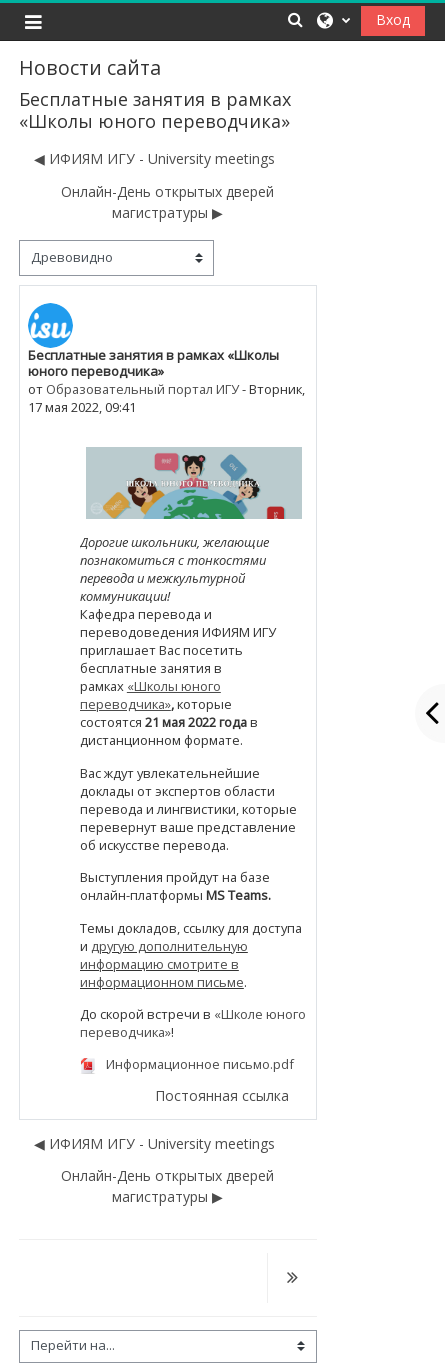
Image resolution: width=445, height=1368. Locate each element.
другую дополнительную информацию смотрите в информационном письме (164, 964)
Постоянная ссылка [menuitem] (222, 1095)
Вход (393, 19)
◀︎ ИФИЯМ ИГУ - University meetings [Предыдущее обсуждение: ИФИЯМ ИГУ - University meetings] (154, 158)
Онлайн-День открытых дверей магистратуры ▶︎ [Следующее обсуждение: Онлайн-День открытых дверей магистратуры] (167, 202)
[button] (295, 19)
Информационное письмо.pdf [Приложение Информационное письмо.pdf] (187, 1064)
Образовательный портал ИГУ (142, 389)
